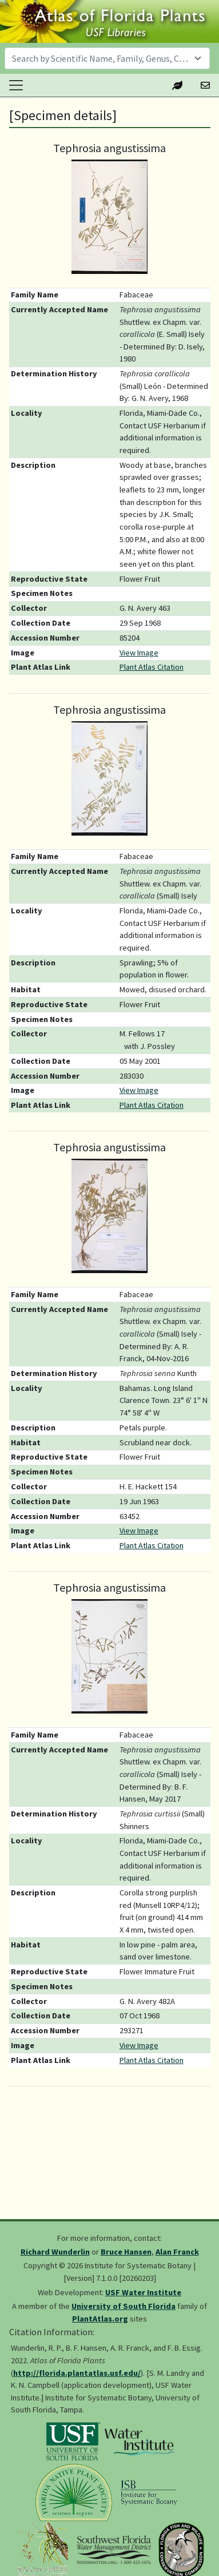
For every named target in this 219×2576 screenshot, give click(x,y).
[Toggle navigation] (16, 85)
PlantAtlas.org (100, 2318)
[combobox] (107, 58)
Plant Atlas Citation (152, 667)
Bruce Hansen (126, 2252)
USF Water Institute (143, 2292)
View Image (139, 652)
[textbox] (100, 58)
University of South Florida (123, 2306)
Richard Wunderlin (55, 2252)
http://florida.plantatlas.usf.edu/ (77, 2373)
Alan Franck (177, 2252)
